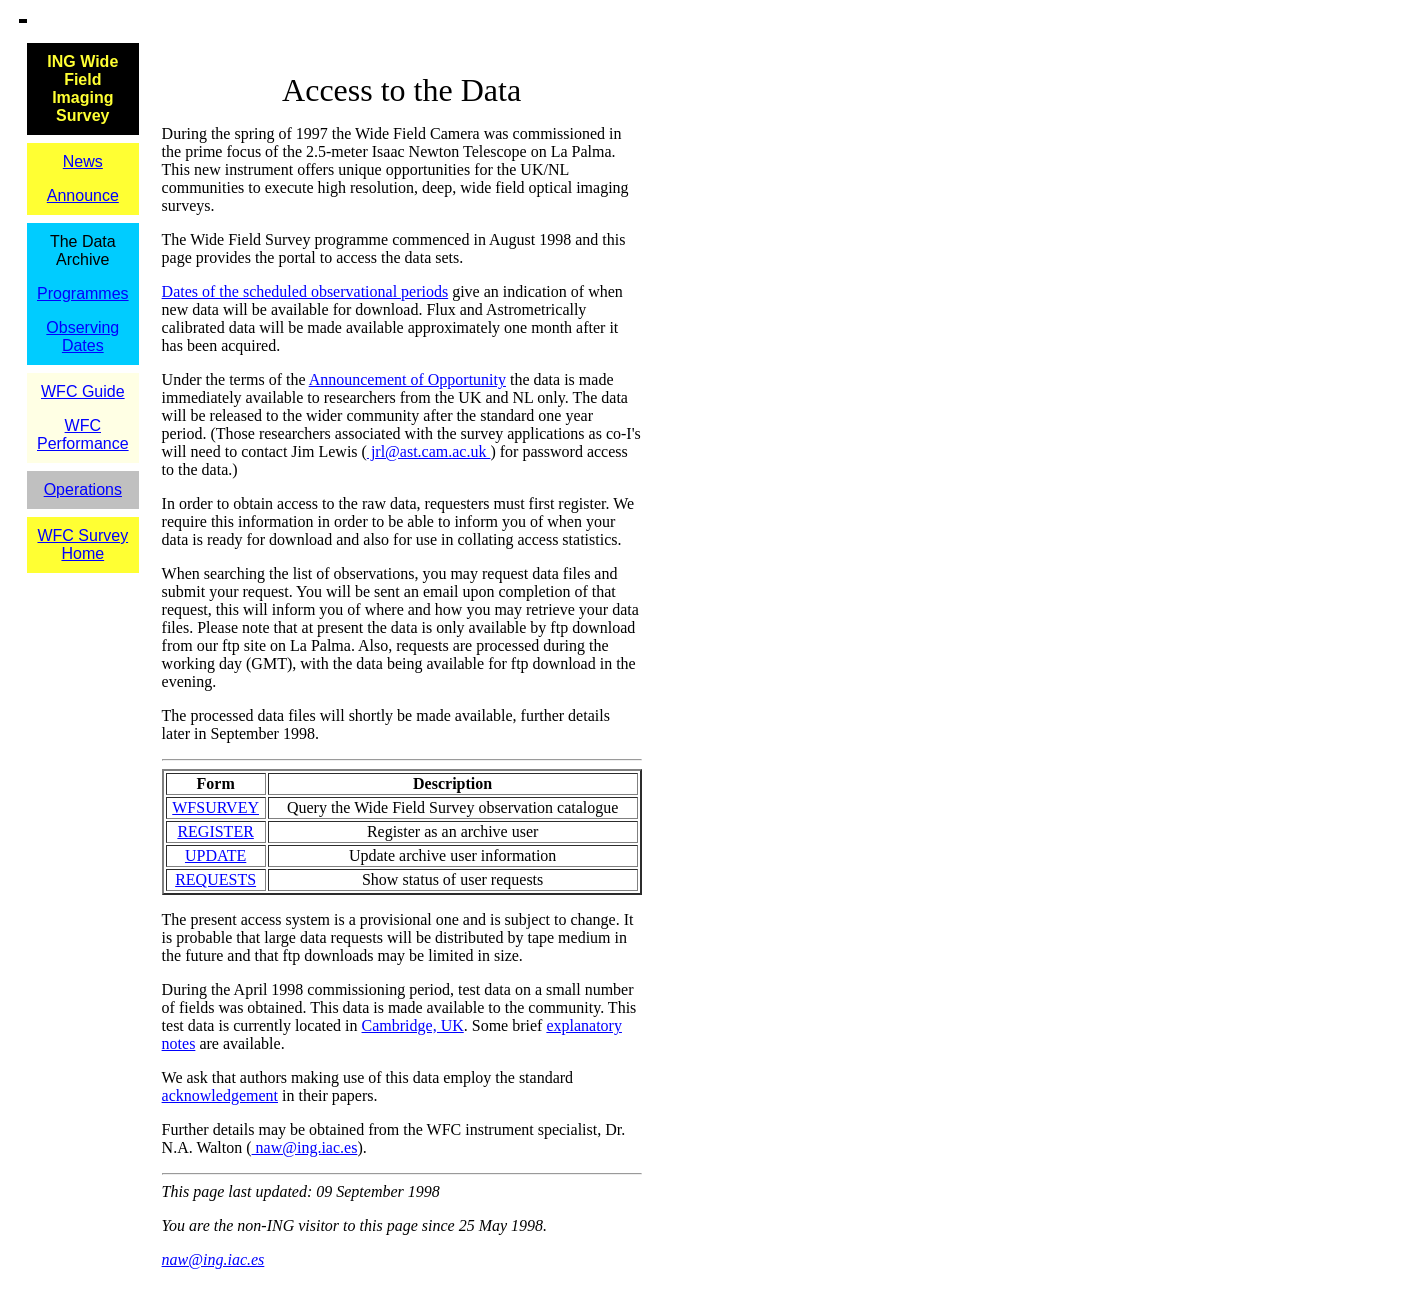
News (83, 161)
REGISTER (215, 831)
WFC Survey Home (82, 544)
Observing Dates (82, 336)
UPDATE (215, 855)
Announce (83, 195)
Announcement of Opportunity (407, 379)
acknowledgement (220, 1095)
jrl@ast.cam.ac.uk (429, 451)
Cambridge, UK (413, 1025)
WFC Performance (83, 434)
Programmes (83, 293)
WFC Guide (83, 391)
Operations (83, 489)
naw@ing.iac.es (305, 1147)
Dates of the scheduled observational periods (305, 291)
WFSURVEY (215, 807)
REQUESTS (215, 879)
